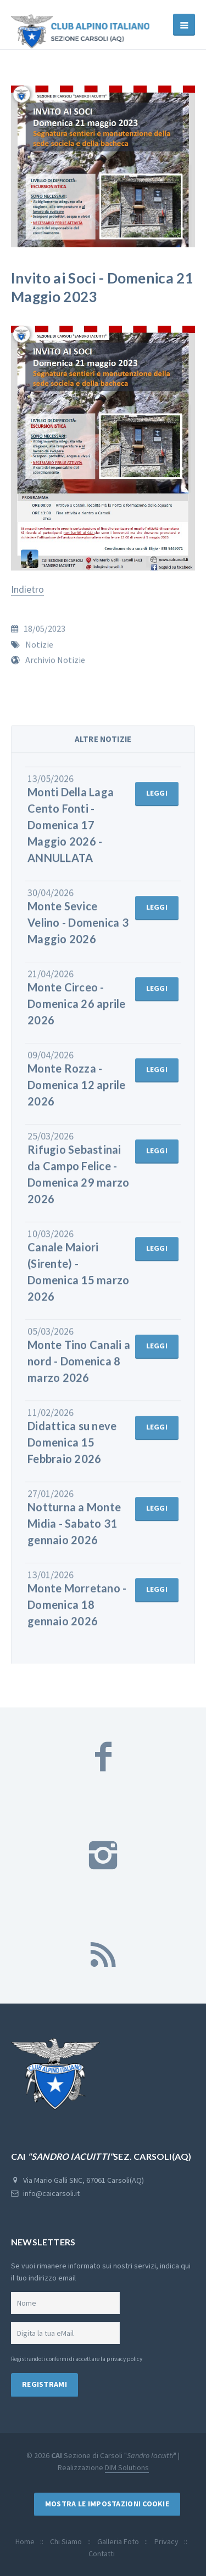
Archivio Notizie (55, 666)
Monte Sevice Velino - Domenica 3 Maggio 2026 (78, 929)
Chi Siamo (66, 2541)
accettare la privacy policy (108, 2359)
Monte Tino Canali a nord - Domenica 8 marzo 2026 (78, 1368)
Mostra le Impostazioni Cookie (107, 2504)
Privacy (166, 2541)
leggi (157, 800)
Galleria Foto (118, 2541)
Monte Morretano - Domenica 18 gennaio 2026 (76, 1611)
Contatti (101, 2553)
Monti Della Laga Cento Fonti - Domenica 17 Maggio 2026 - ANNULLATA (70, 831)
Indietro (27, 589)
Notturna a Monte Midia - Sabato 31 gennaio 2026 (74, 1530)
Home (25, 2541)
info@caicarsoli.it (51, 2193)
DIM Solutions (127, 2467)
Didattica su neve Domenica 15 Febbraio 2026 (71, 1449)
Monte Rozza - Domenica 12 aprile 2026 (76, 1092)
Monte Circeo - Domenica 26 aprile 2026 (76, 1011)
